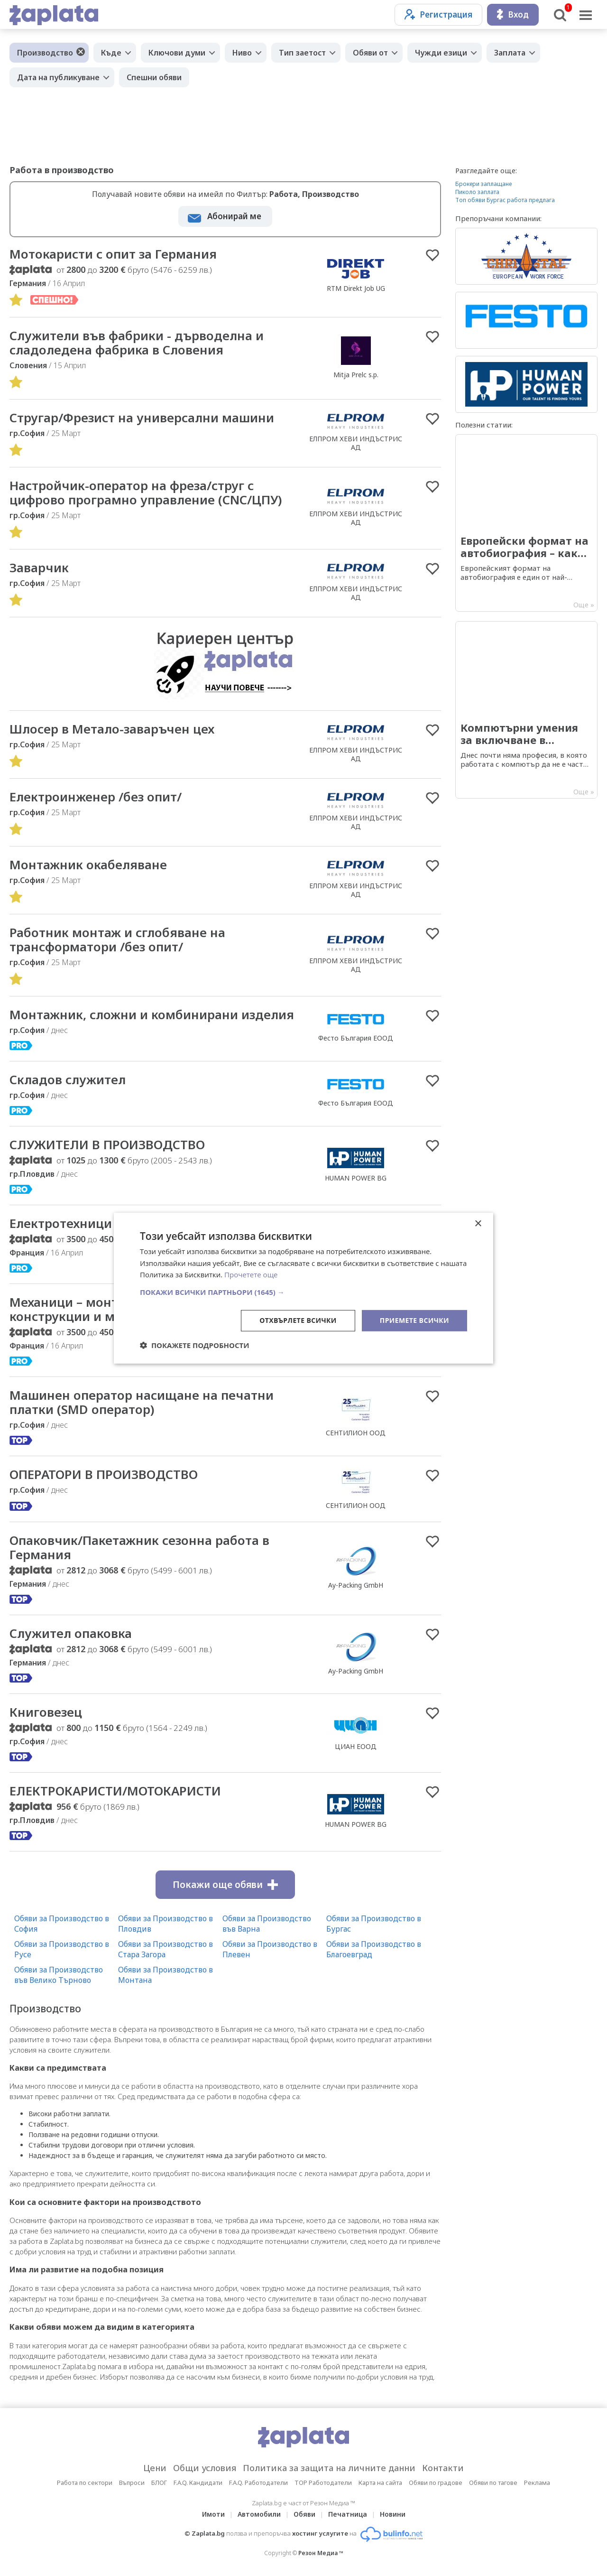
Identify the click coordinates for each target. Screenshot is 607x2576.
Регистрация (438, 14)
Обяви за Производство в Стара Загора (165, 1949)
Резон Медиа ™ (320, 2553)
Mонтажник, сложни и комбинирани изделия (151, 1014)
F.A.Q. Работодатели (258, 2482)
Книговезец (45, 1711)
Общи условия (204, 2468)
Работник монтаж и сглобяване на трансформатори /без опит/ (117, 939)
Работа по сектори (84, 2482)
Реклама (537, 2482)
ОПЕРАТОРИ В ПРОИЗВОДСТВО (103, 1474)
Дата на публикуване (58, 77)
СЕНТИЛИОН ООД (356, 1432)
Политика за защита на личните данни (329, 2468)
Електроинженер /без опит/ (95, 796)
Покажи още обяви (225, 1885)
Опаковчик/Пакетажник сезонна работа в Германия (139, 1547)
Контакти (443, 2468)
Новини (392, 2514)
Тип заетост (302, 52)
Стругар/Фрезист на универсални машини (141, 417)
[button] (303, 1292)
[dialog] (303, 1287)
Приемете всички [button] (414, 1320)
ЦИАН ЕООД (356, 1746)
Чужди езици (441, 52)
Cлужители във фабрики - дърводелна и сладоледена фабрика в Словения (136, 342)
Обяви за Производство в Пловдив (165, 1923)
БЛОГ (159, 2482)
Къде (111, 52)
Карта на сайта (380, 2482)
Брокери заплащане (483, 184)
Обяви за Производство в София (61, 1923)
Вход (513, 14)
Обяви (304, 2514)
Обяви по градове (435, 2482)
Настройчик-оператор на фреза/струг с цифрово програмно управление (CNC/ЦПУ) (145, 492)
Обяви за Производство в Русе (61, 1949)
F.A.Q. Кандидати (198, 2482)
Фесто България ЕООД (355, 1037)
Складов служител (67, 1079)
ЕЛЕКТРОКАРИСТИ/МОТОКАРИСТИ (115, 1790)
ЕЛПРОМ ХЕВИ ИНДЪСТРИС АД (355, 443)
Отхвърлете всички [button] (298, 1320)
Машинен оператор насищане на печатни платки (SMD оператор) (141, 1402)
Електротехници (60, 1223)
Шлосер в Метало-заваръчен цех (111, 728)
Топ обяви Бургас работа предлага (505, 200)
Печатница (347, 2514)
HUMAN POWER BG (355, 1177)
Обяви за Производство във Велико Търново (58, 1974)
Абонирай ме (234, 216)
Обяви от (370, 52)
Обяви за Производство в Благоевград (373, 1949)
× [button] (477, 1223)
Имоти (213, 2514)
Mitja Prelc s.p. (355, 374)
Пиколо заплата (477, 192)
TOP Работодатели (323, 2482)
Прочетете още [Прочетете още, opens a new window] (250, 1274)
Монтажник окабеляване (88, 864)
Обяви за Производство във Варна (266, 1923)
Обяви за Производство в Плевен (269, 1949)
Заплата (509, 52)
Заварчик (39, 567)
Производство (45, 52)
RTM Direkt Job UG (356, 288)
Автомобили (259, 2514)
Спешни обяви (154, 77)
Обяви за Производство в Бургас (373, 1923)
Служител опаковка (70, 1633)
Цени (154, 2468)
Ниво (242, 52)
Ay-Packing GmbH (355, 1585)
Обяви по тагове (493, 2482)
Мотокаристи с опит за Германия (113, 253)
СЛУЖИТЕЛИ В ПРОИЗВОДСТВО (107, 1144)
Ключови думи (176, 52)
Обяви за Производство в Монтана (165, 1974)
